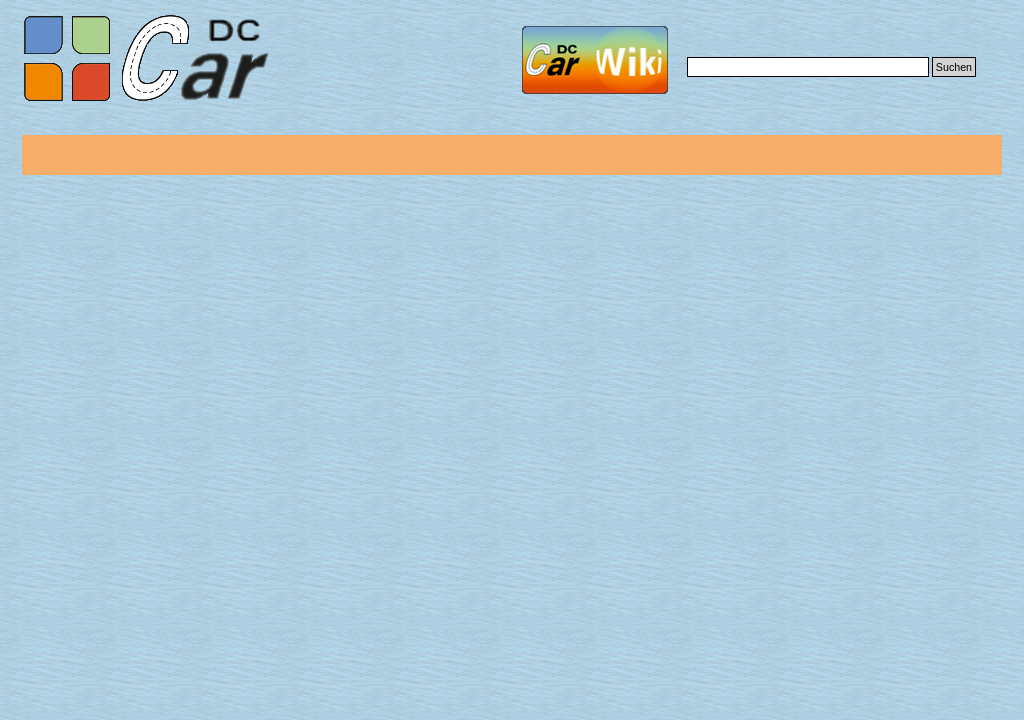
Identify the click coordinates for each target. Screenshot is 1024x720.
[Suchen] (808, 67)
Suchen (954, 67)
